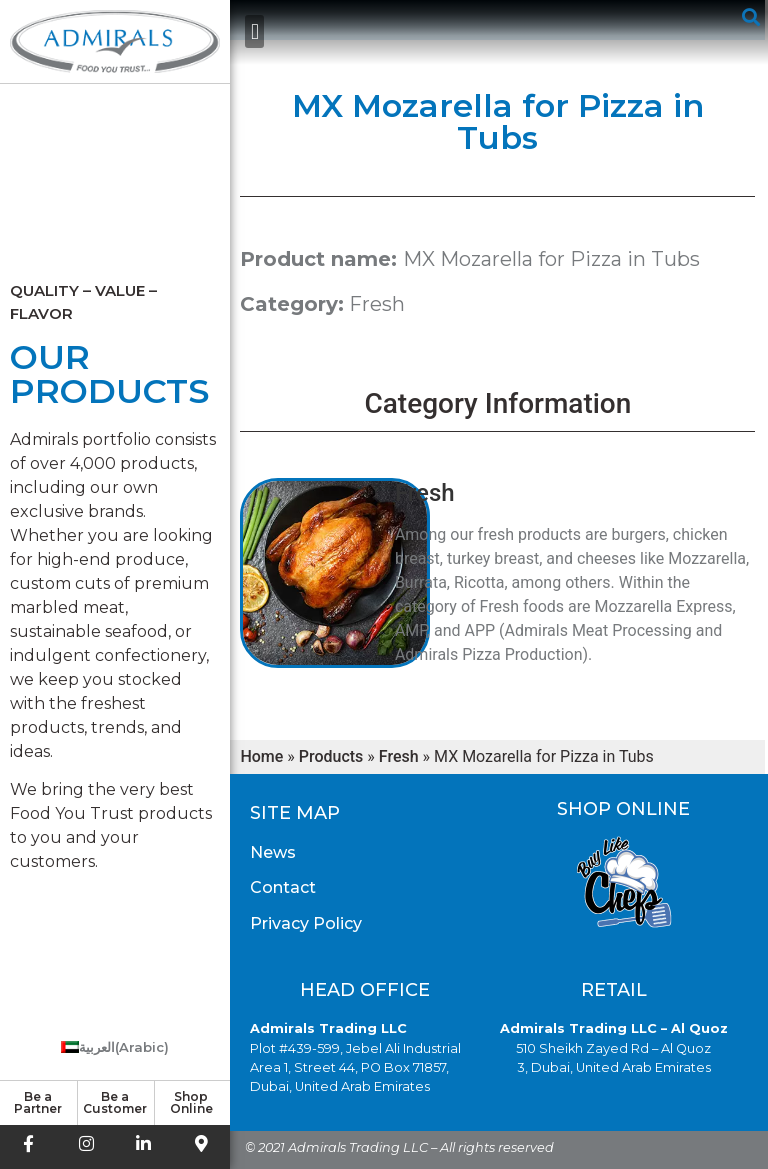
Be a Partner (38, 1102)
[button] (254, 31)
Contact (283, 887)
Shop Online (191, 1102)
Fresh (377, 304)
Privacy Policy (306, 923)
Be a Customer (115, 1102)
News (273, 852)
